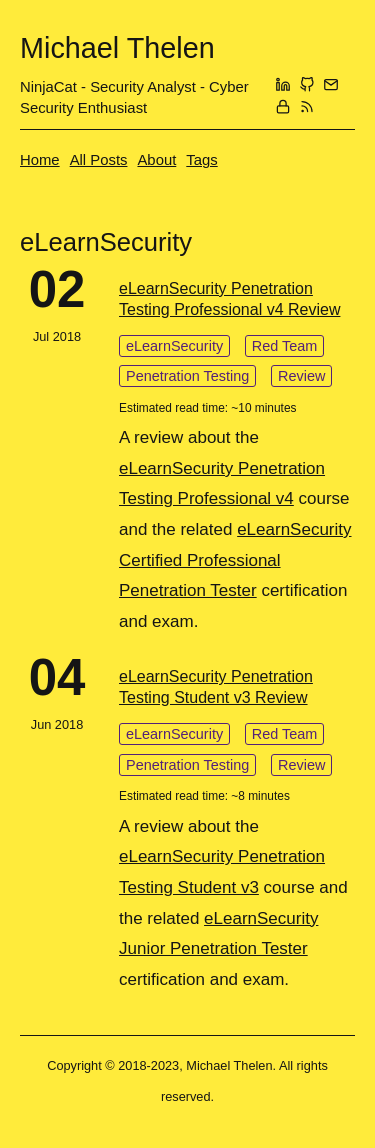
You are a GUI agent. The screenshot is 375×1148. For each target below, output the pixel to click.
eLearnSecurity (174, 346)
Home (40, 160)
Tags (201, 160)
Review (301, 376)
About (156, 160)
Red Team (285, 346)
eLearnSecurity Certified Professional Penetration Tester (235, 560)
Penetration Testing (187, 376)
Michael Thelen (117, 48)
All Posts (99, 160)
